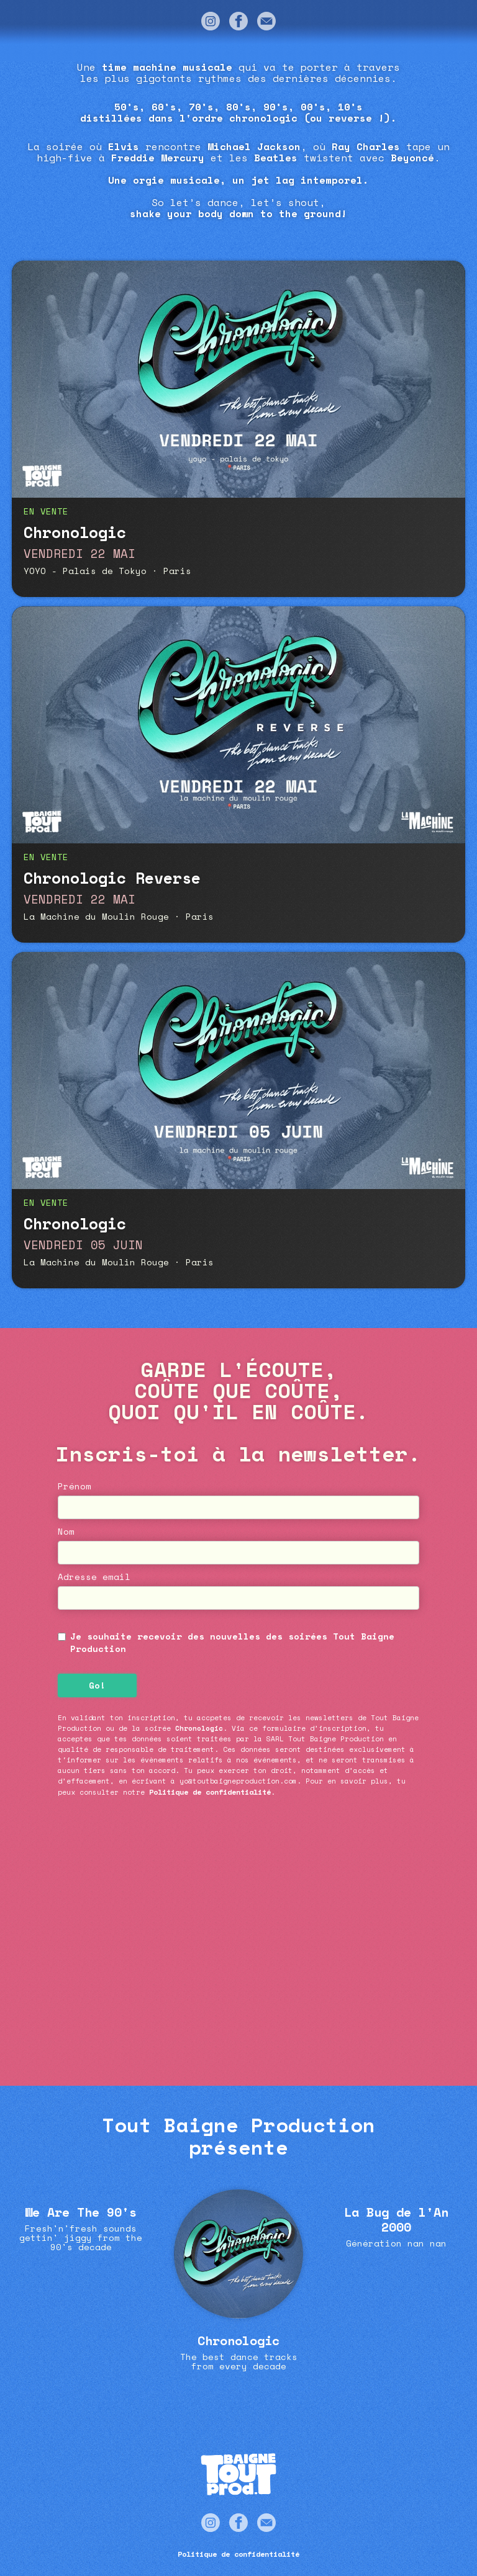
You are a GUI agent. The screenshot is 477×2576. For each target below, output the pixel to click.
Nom (66, 1531)
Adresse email (94, 1577)
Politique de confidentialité (210, 1792)
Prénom (74, 1486)
